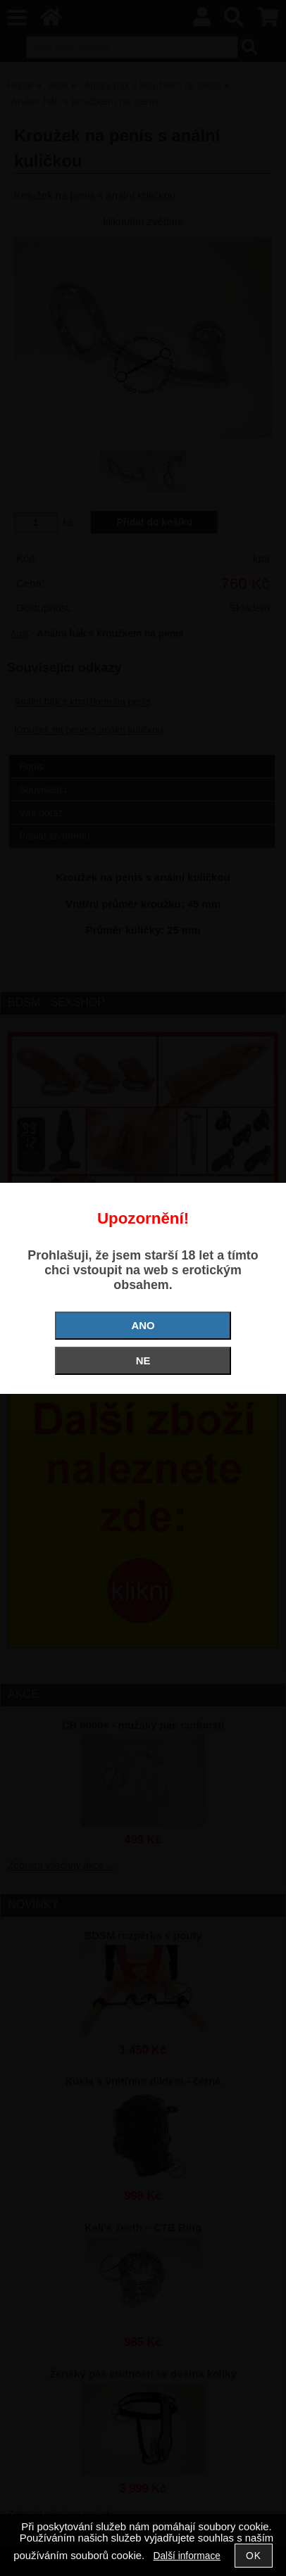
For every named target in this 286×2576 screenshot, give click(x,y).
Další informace (187, 2556)
